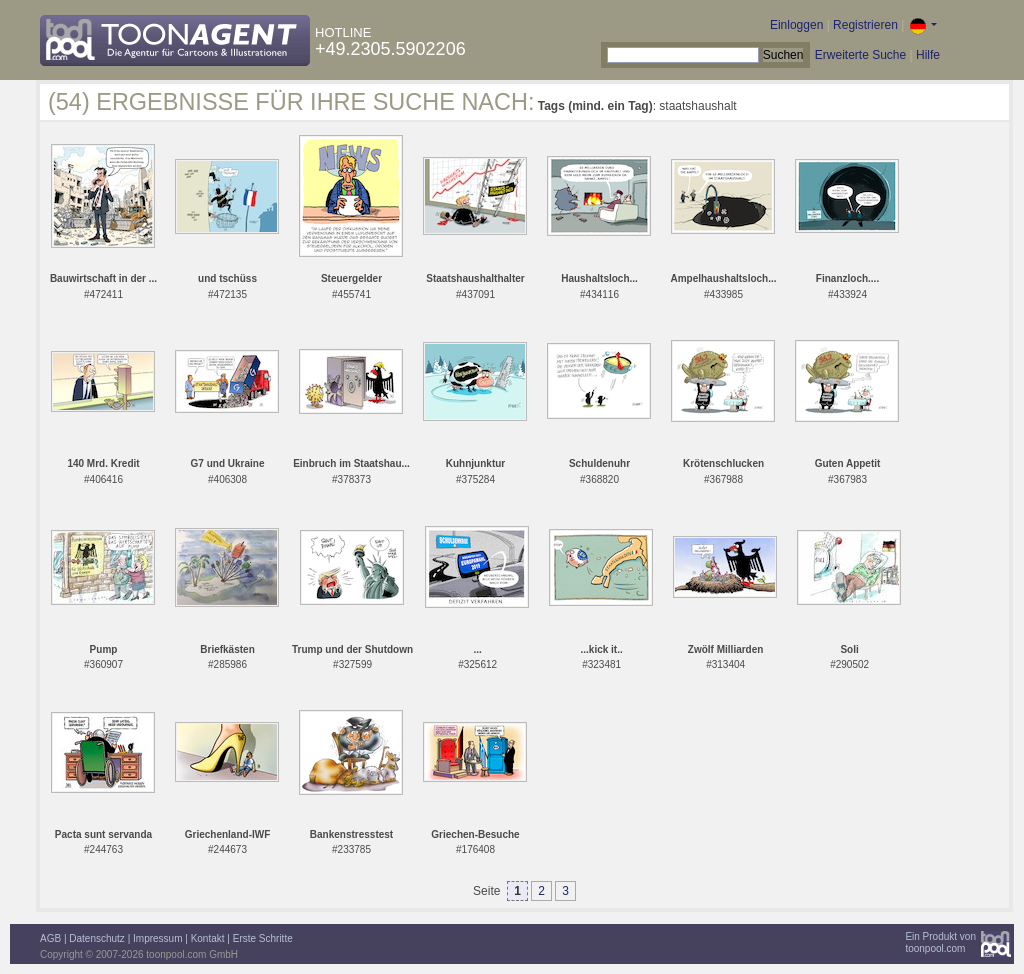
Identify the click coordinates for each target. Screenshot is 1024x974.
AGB (50, 938)
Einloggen (796, 25)
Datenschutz (97, 938)
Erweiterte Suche (860, 55)
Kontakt (208, 938)
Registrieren (865, 25)
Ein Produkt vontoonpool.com (940, 942)
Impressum (157, 938)
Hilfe (928, 55)
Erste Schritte (263, 938)
